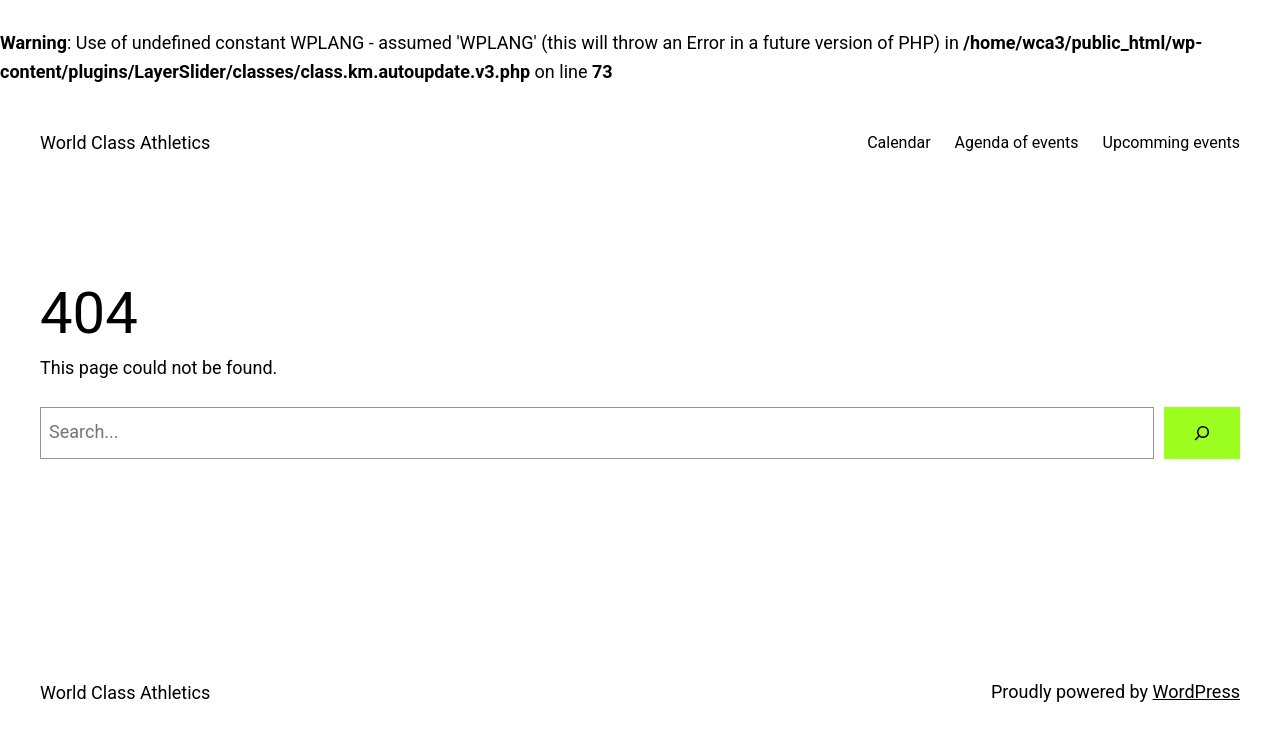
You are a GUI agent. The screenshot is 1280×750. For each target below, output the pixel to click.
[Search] (1202, 433)
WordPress (1196, 691)
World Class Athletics (125, 142)
